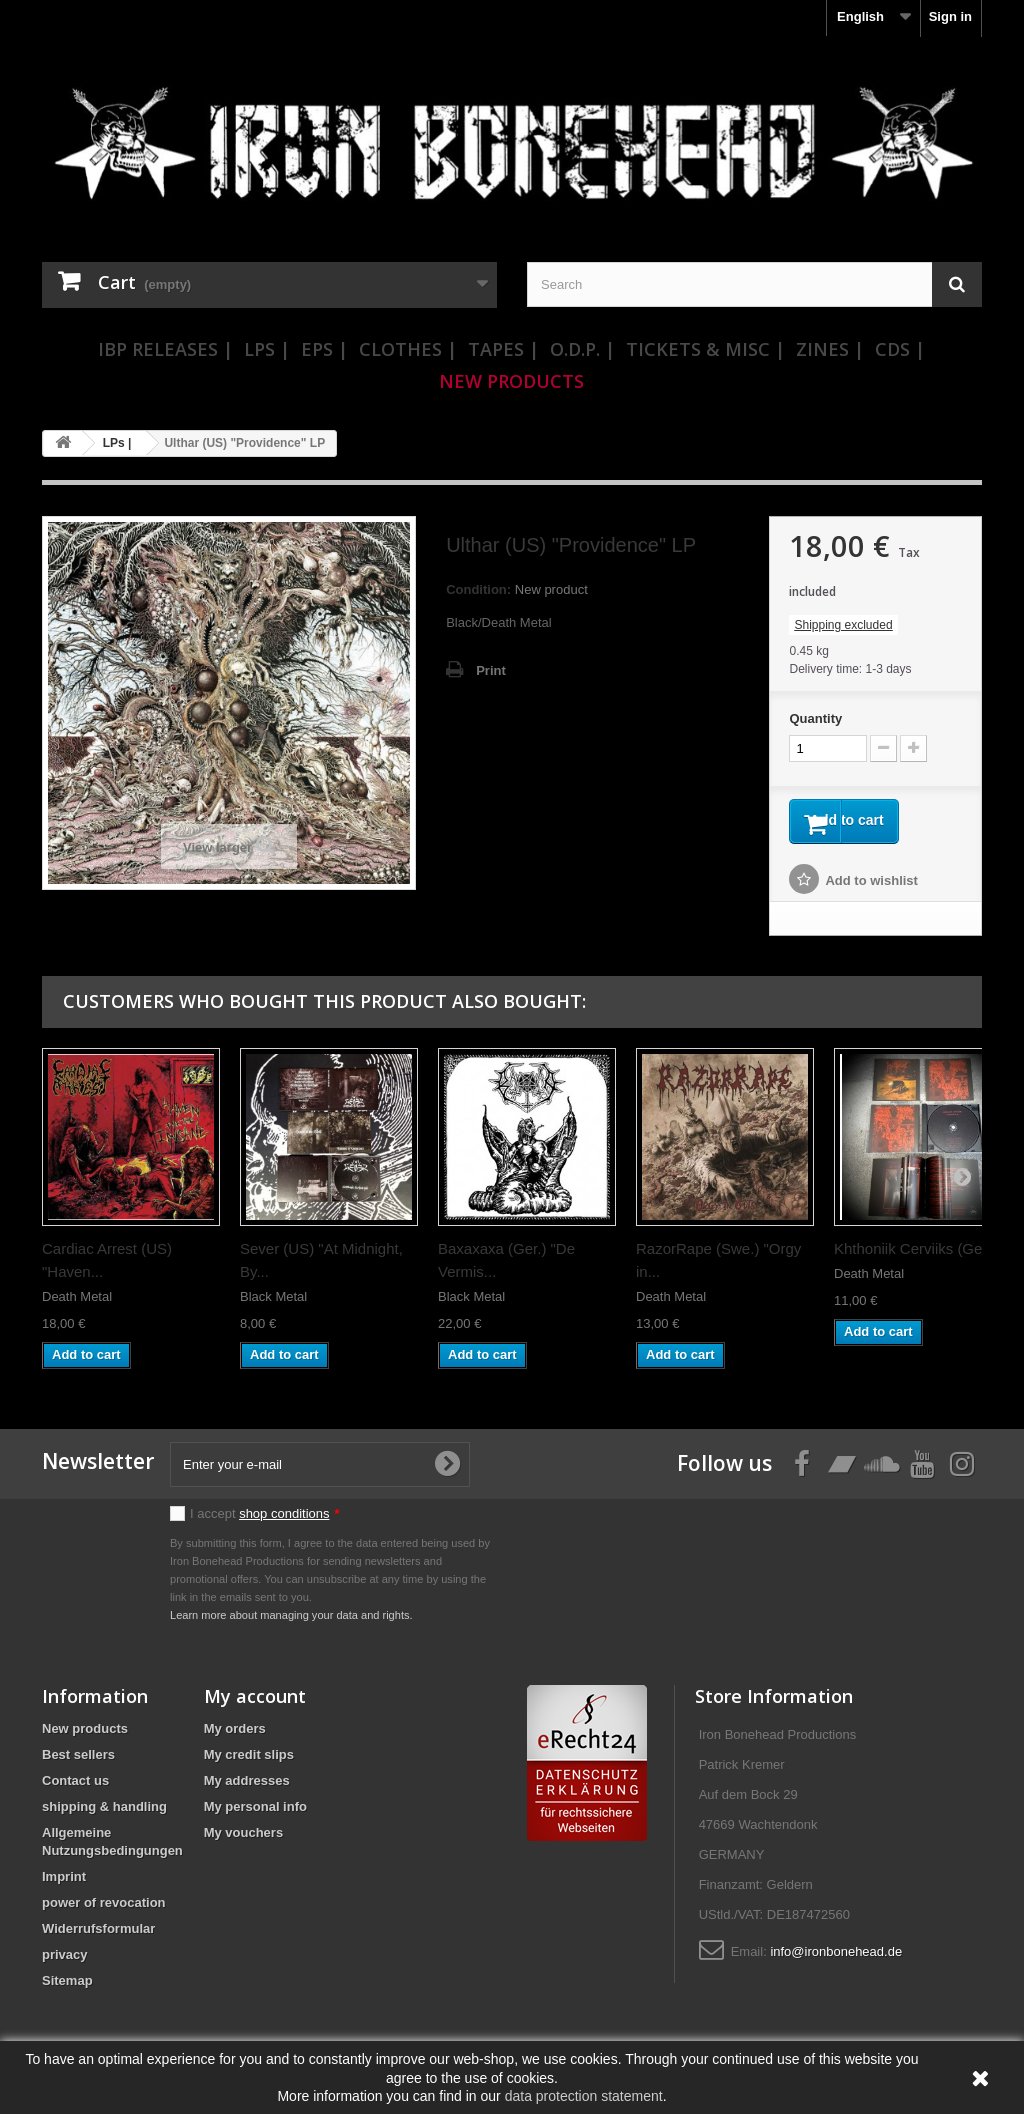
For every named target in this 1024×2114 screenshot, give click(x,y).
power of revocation (104, 1909)
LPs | (267, 349)
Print (491, 670)
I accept (265, 1520)
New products (85, 1735)
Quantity (815, 718)
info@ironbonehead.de (836, 1958)
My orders (235, 1735)
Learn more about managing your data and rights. (291, 1622)
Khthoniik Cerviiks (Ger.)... (921, 1255)
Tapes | (503, 349)
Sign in (950, 16)
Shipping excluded (843, 625)
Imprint (64, 1883)
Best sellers (78, 1761)
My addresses (247, 1787)
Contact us (75, 1787)
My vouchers (243, 1839)
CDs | (900, 349)
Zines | (830, 349)
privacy (65, 1961)
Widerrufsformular (98, 1935)
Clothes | (408, 349)
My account (255, 1703)
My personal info (255, 1813)
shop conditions (284, 1520)
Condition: (478, 589)
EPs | (324, 349)
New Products (511, 381)
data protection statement (584, 2096)
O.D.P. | (582, 349)
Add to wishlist (871, 887)
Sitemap (67, 1987)
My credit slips (249, 1761)
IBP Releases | (165, 349)
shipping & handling (104, 1813)
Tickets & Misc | (705, 349)
